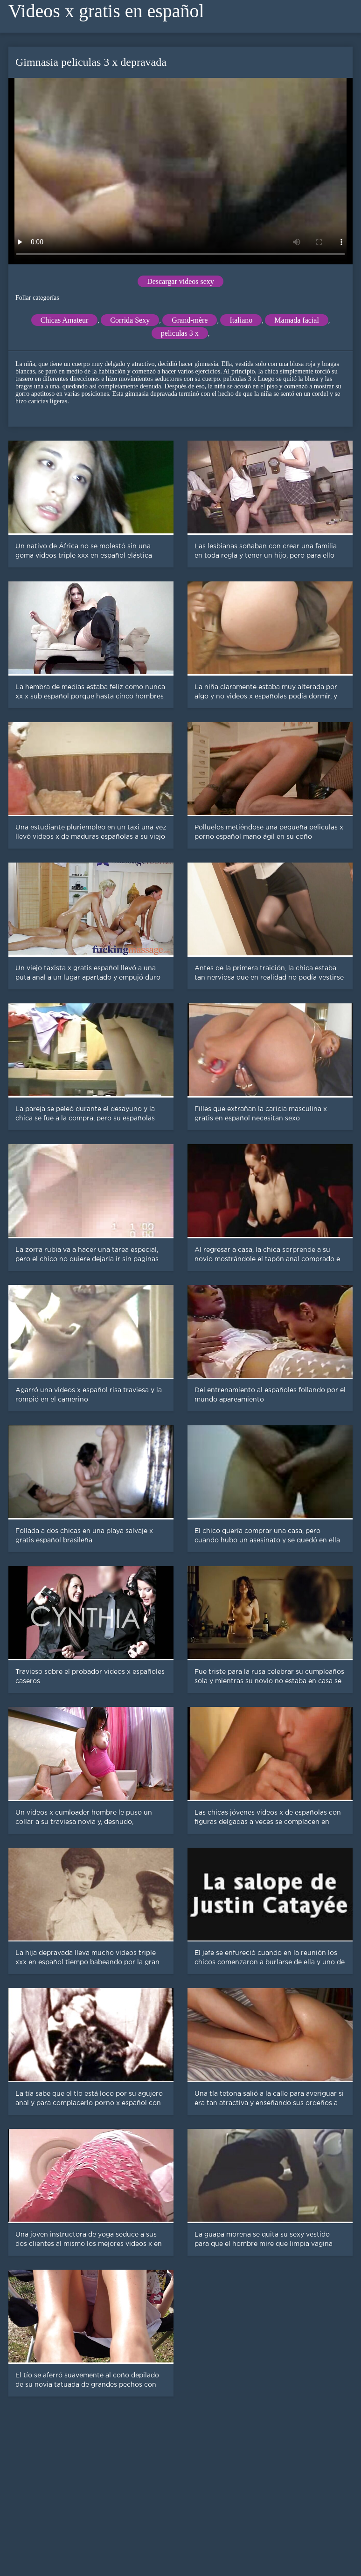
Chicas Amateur (65, 320)
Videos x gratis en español (106, 10)
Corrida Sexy (130, 320)
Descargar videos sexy (180, 281)
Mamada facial (296, 320)
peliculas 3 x (180, 333)
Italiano (240, 320)
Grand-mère (190, 320)
